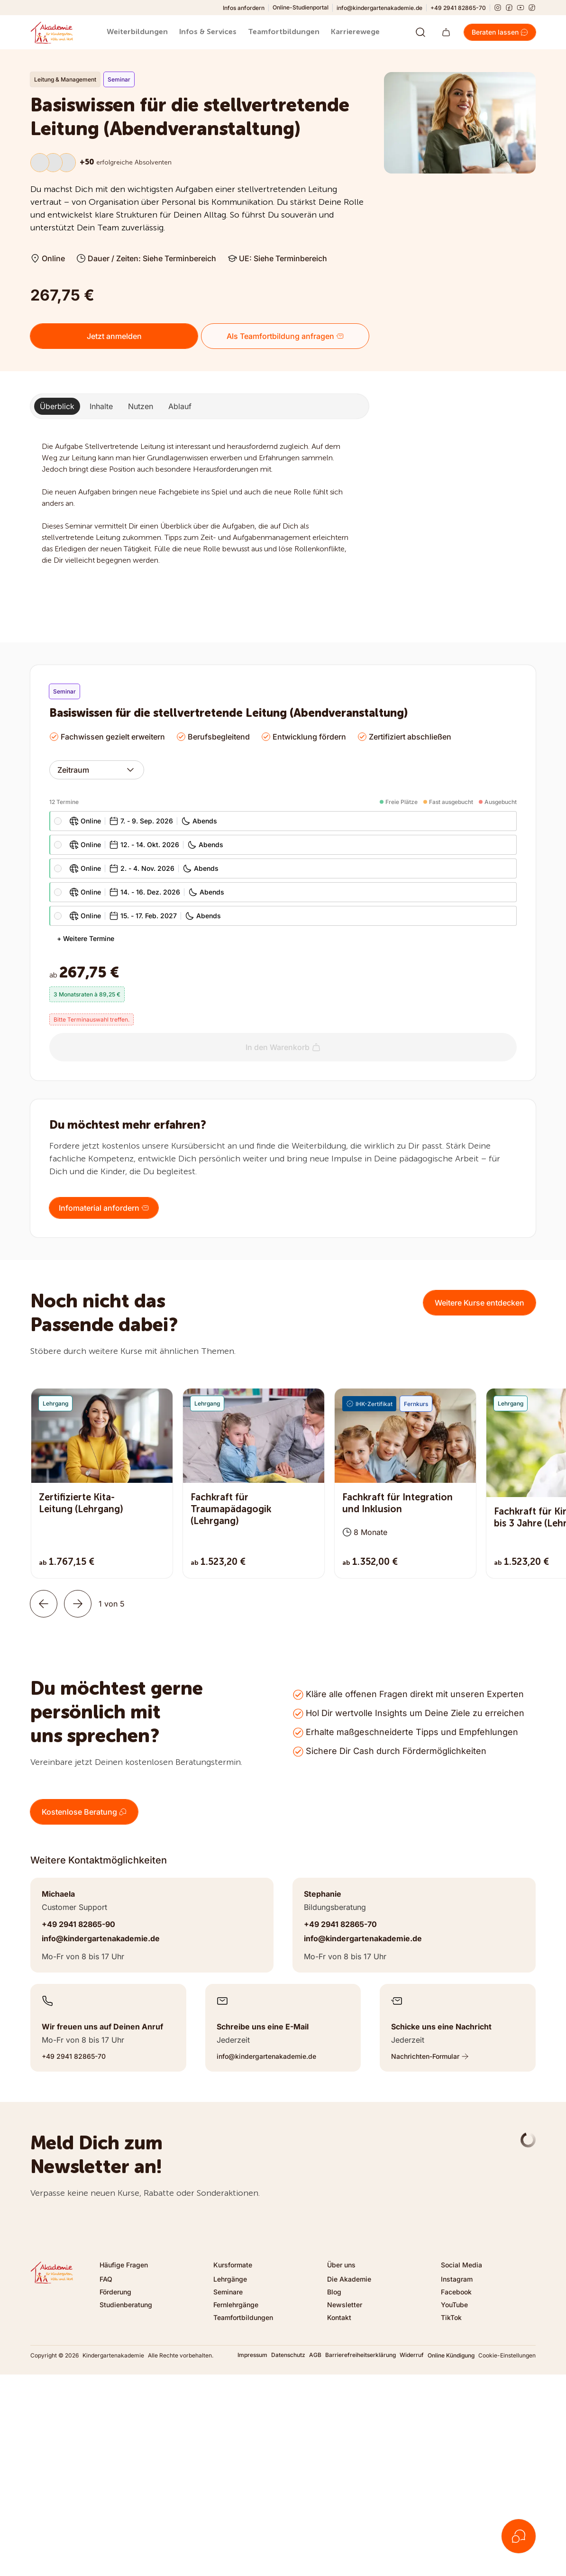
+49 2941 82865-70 (458, 7)
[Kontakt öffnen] (519, 2536)
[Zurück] (43, 1603)
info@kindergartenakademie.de (379, 7)
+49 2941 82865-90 (78, 1924)
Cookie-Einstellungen (507, 2355)
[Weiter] (77, 1603)
